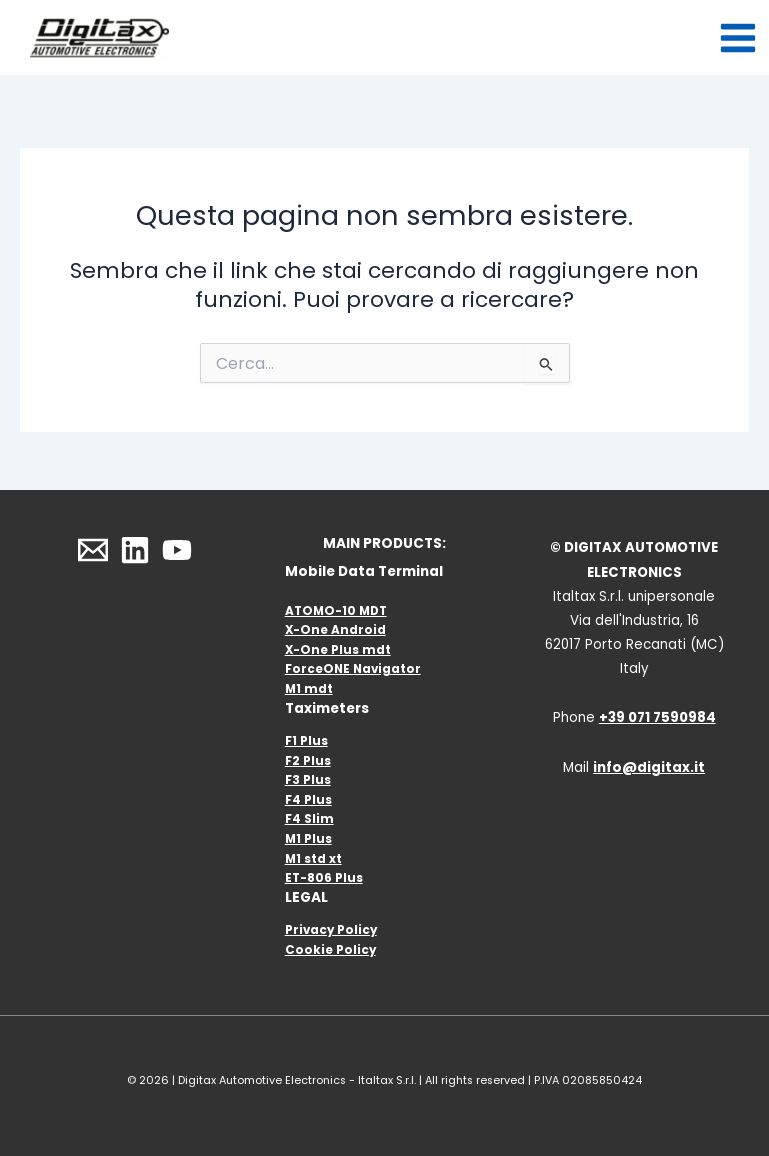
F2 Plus (308, 761)
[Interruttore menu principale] (738, 40)
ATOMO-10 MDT (336, 611)
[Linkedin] (135, 550)
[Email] (93, 550)
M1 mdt (309, 689)
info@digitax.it (649, 767)
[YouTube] (177, 550)
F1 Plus (306, 741)
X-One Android (335, 630)
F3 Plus (308, 780)
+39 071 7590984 (657, 717)
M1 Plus (308, 839)
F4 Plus (308, 800)
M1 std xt (313, 859)
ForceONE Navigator (353, 669)
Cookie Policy (330, 950)
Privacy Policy (331, 930)
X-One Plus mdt (338, 650)
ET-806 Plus (324, 878)
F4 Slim (309, 819)
